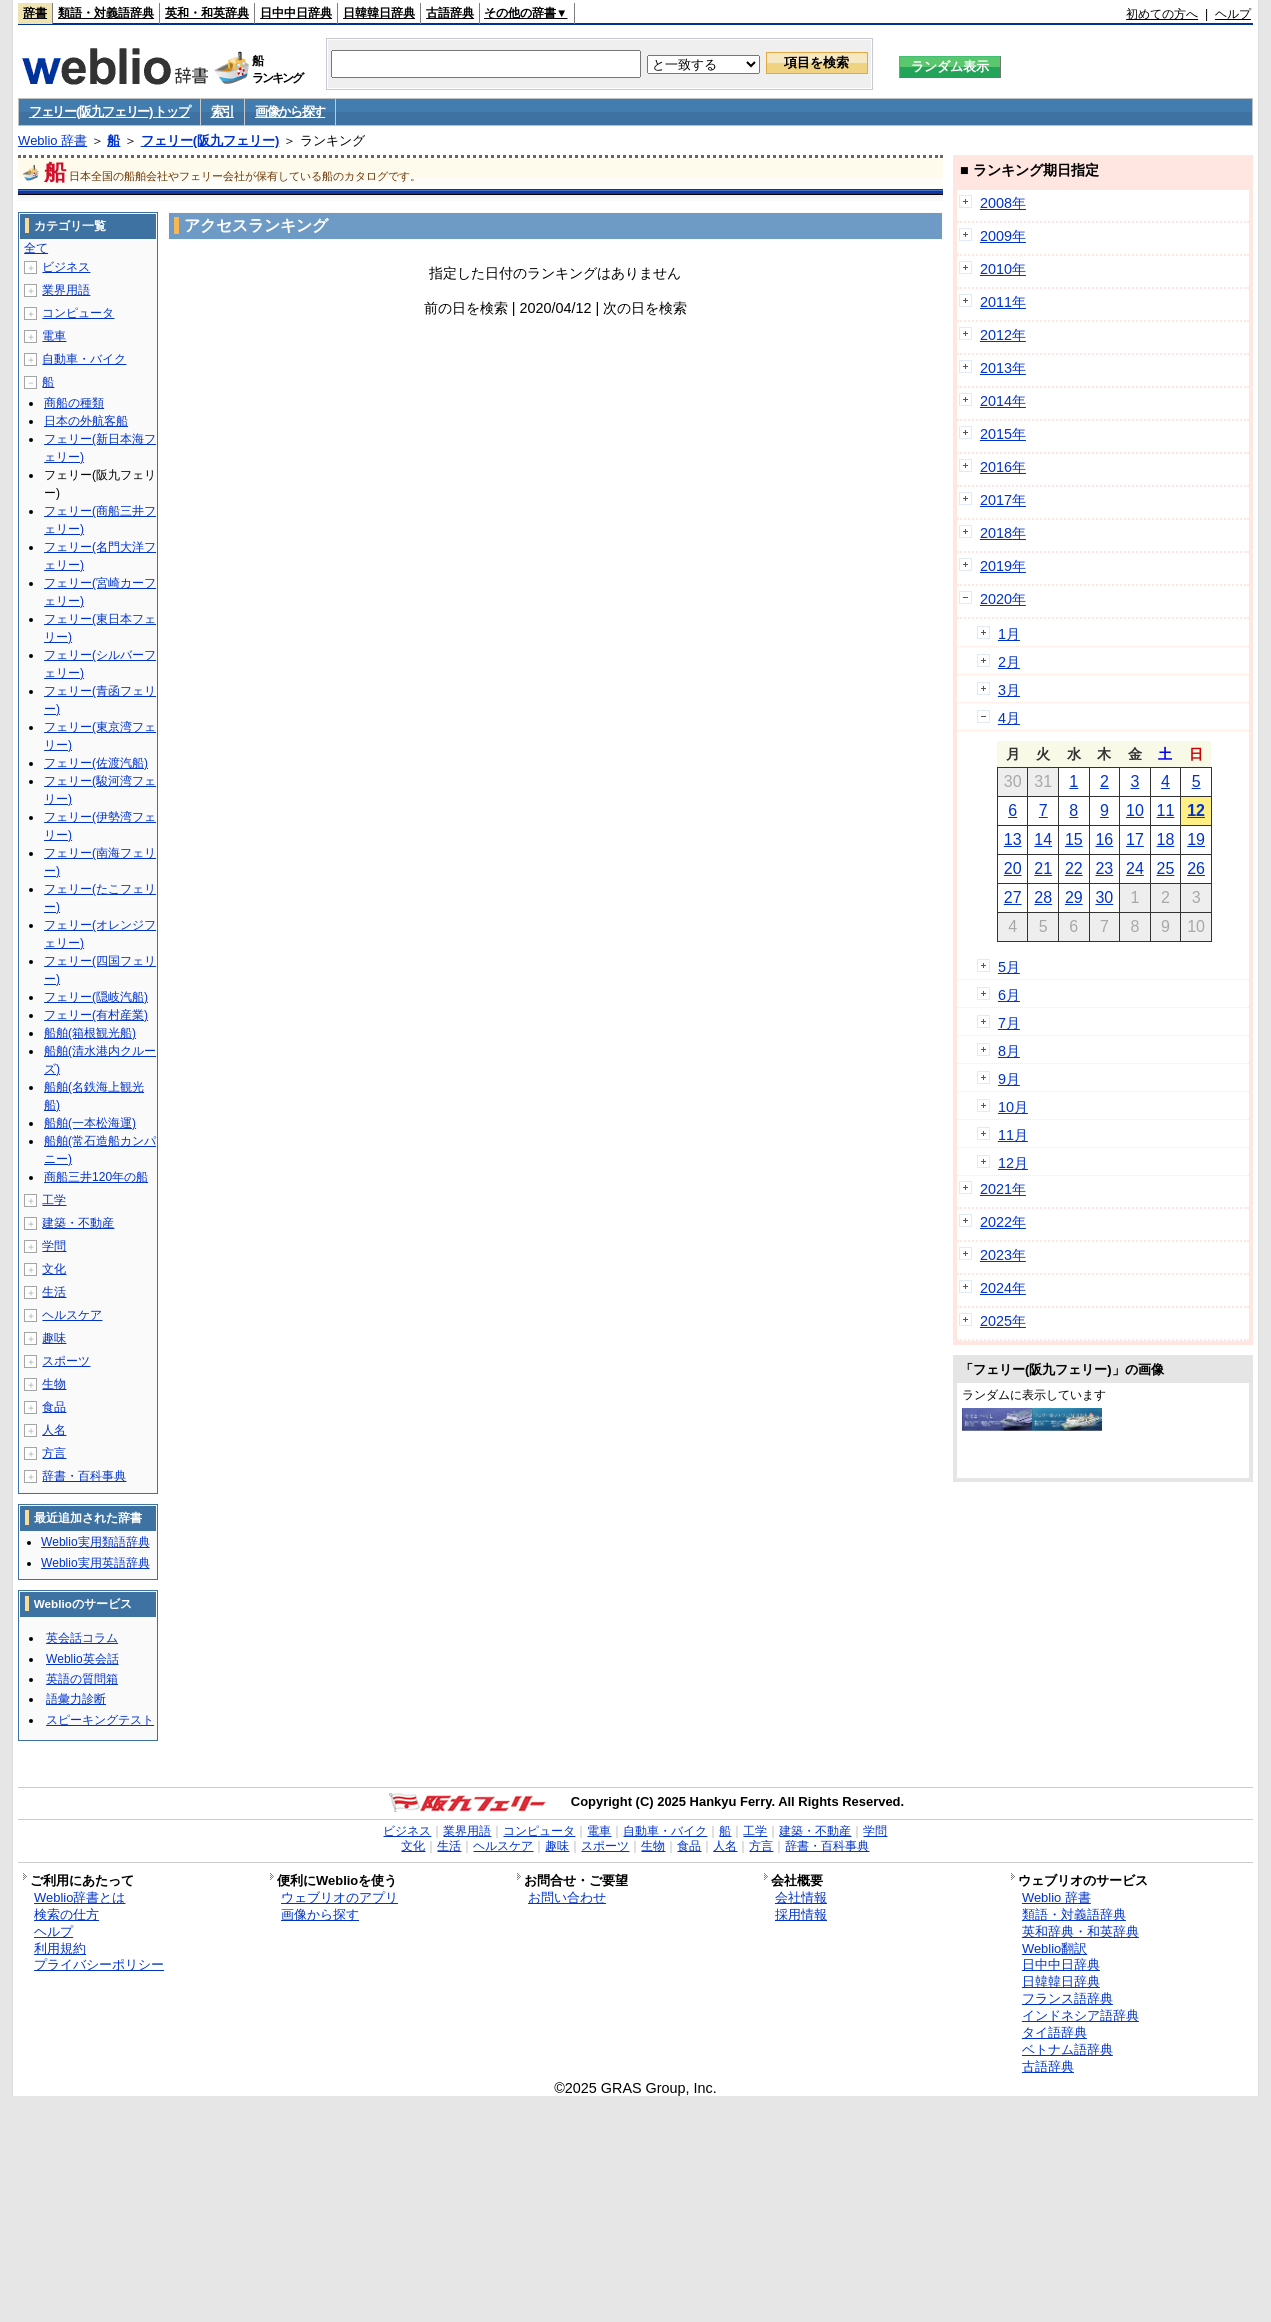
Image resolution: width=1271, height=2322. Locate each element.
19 (1196, 839)
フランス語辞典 (1067, 1998)
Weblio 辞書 (52, 140)
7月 (1009, 1023)
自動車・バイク (84, 359)
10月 (1013, 1107)
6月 (1009, 995)
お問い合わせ (567, 1897)
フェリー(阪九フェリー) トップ (109, 111)
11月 (1013, 1135)
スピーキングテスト (100, 1720)
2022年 (1003, 1222)
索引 (222, 111)
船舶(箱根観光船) (90, 1033)
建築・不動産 (78, 1223)
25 (1166, 868)
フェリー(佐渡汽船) (96, 763)
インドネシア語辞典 (1080, 2015)
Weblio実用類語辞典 (95, 1542)
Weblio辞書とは (79, 1897)
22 (1074, 868)
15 (1074, 839)
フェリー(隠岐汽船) (96, 997)
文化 (54, 1269)
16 (1104, 839)
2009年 (1003, 236)
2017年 (1003, 500)
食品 (54, 1407)
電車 (54, 336)
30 (1104, 897)
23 (1104, 868)
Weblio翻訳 (1054, 1948)
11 (1166, 810)
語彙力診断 (76, 1699)
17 (1135, 839)
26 (1196, 868)
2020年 (1003, 599)
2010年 (1003, 269)
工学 (54, 1200)
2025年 (1003, 1321)
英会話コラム (82, 1638)
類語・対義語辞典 (106, 13)
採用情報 (801, 1914)
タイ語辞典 (1054, 2032)
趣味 (54, 1338)
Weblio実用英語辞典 (95, 1563)
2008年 (1003, 203)
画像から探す (290, 111)
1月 (1009, 634)
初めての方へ (1162, 14)
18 (1166, 839)
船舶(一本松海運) (90, 1123)
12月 (1013, 1163)
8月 (1009, 1051)
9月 (1009, 1079)
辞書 (35, 13)
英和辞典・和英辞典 (1080, 1931)
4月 (1009, 718)
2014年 (1003, 401)
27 (1013, 897)
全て (36, 248)
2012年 (1003, 335)
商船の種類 (74, 403)
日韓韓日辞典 (379, 13)
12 (1196, 810)
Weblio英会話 (82, 1659)
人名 (54, 1430)
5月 (1009, 967)
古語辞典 (450, 13)
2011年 (1003, 302)
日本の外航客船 (86, 421)
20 (1013, 868)
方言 (54, 1453)
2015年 (1003, 434)
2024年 (1003, 1288)
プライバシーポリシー (99, 1964)
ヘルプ (1233, 14)
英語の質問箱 (82, 1679)
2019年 (1003, 566)
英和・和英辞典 (207, 13)
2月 (1009, 662)
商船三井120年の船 (96, 1177)
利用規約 (60, 1948)
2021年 (1003, 1189)
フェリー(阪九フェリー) (210, 140)
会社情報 (801, 1897)
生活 (54, 1292)
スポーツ (66, 1361)
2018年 (1003, 533)
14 (1043, 839)
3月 (1009, 690)
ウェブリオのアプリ (339, 1897)
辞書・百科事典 (84, 1476)
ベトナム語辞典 (1067, 2049)
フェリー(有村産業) (96, 1015)
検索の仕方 (66, 1914)
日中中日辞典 (296, 13)
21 (1043, 868)
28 (1043, 897)
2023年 (1003, 1255)
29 (1074, 897)
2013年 (1003, 368)
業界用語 (66, 290)
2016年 (1003, 467)
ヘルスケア (72, 1315)
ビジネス (66, 267)
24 (1135, 868)
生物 (54, 1384)
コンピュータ (78, 313)
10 (1135, 810)
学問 (54, 1246)
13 (1013, 839)
